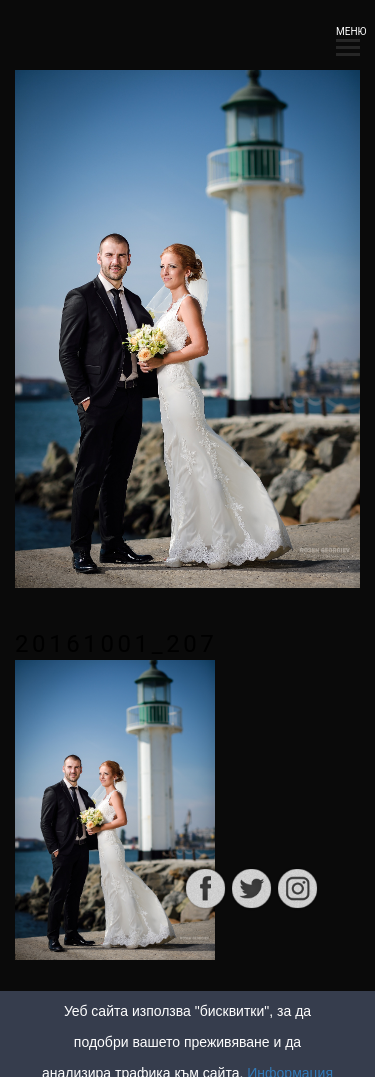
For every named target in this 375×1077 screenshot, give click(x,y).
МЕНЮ (348, 37)
